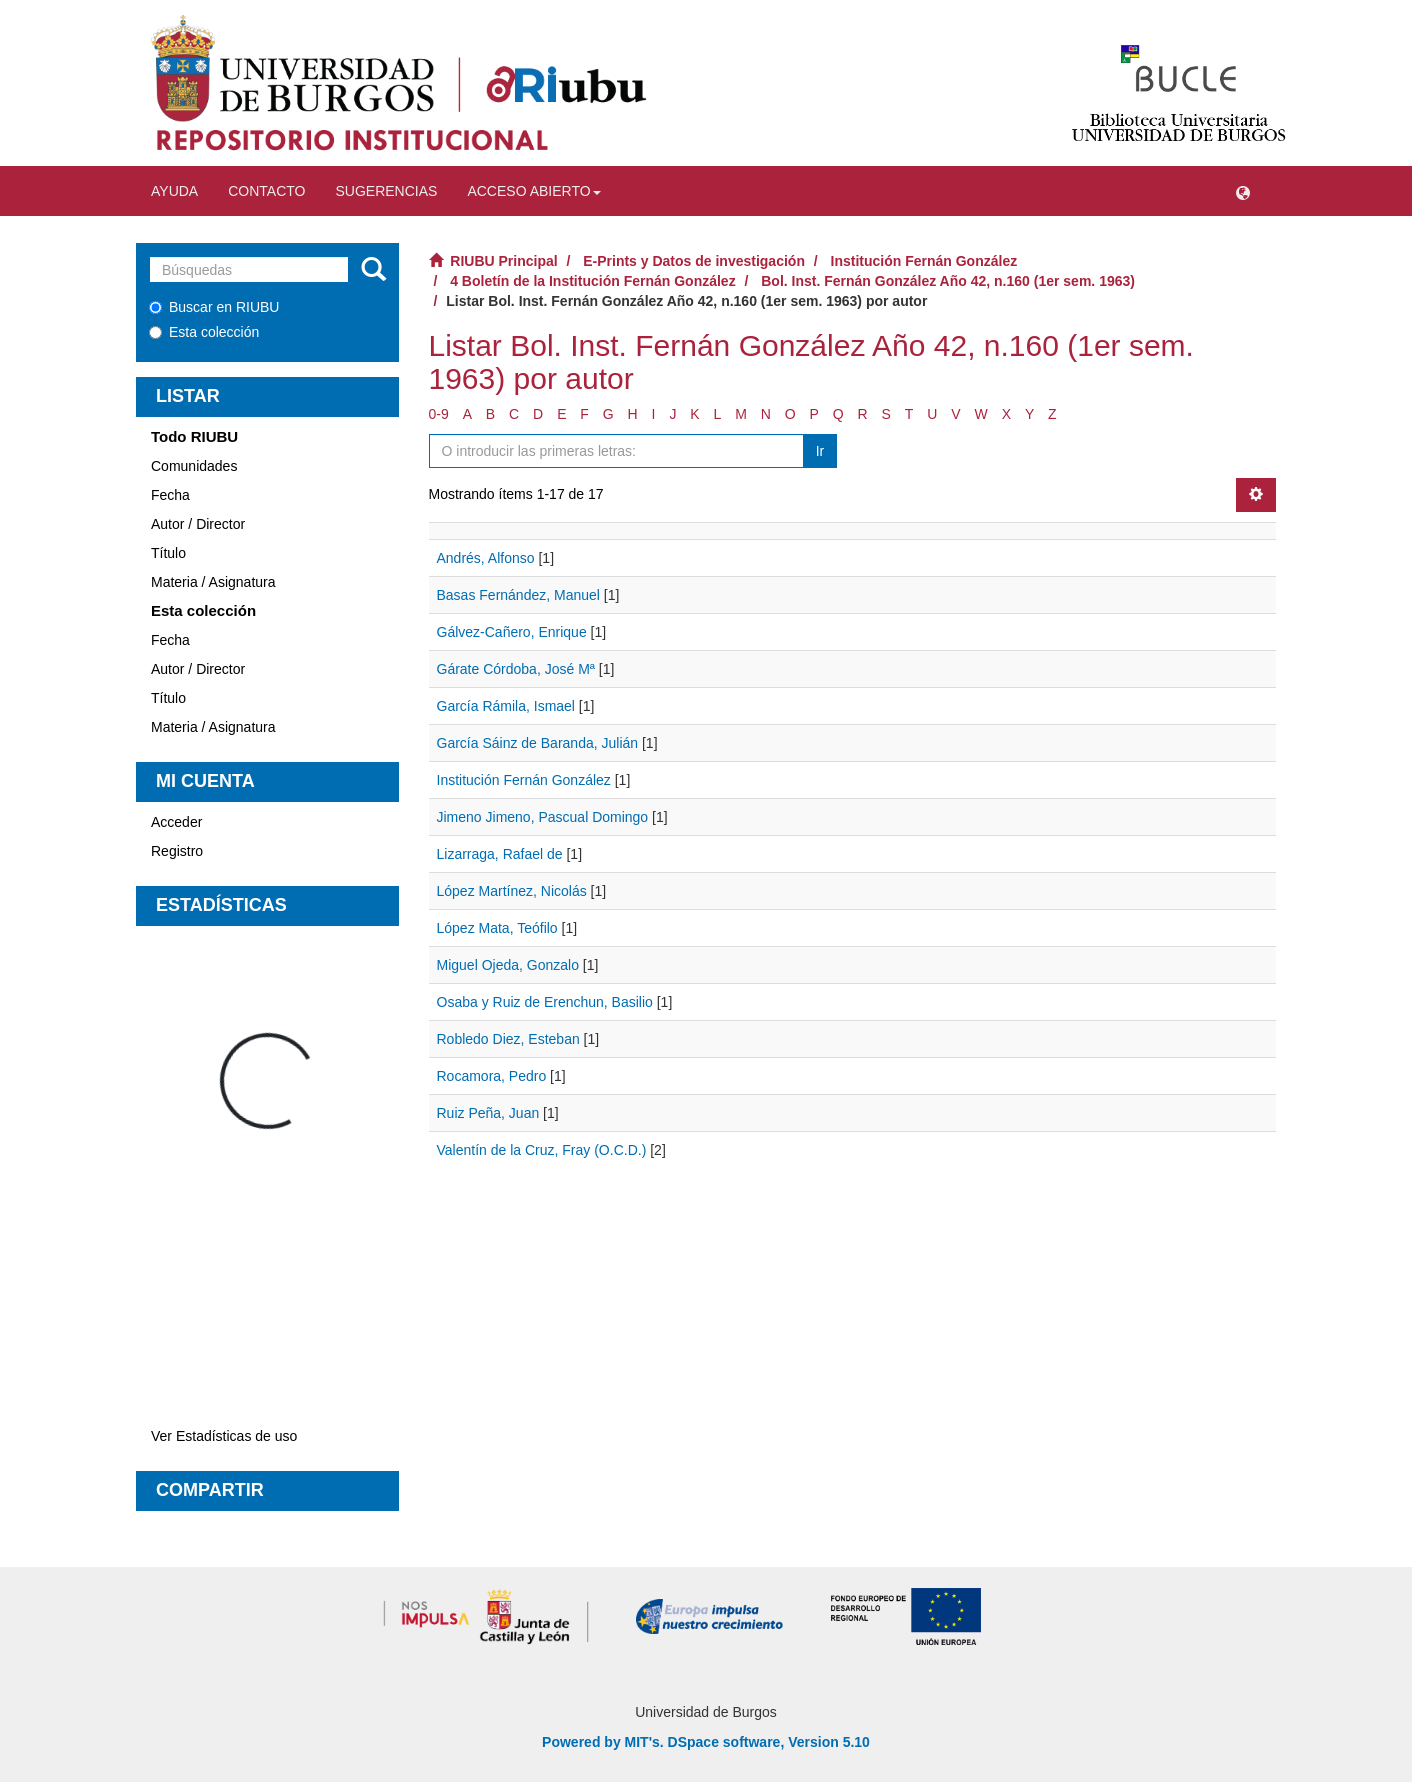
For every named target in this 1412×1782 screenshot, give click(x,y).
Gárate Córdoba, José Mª (516, 669)
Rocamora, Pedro (492, 1076)
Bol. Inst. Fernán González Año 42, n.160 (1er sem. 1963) (948, 281)
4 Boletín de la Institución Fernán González (592, 281)
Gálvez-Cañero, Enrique (512, 632)
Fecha (170, 495)
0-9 (439, 414)
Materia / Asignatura (213, 582)
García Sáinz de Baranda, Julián (538, 743)
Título (168, 553)
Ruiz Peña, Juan (488, 1113)
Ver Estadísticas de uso (224, 1436)
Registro (177, 851)
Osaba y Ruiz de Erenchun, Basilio (545, 1002)
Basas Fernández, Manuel (518, 595)
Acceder (176, 822)
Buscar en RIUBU (214, 307)
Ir (820, 451)
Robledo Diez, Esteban (508, 1039)
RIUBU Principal (503, 261)
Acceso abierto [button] (533, 191)
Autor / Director (198, 524)
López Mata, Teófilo (497, 928)
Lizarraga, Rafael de (500, 854)
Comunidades (194, 466)
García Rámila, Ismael (506, 706)
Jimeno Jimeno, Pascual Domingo (543, 817)
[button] (1243, 191)
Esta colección (204, 332)
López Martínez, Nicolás (512, 891)
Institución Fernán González (924, 261)
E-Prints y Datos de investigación (694, 261)
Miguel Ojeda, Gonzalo (508, 965)
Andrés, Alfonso (486, 558)
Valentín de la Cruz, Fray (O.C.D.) (542, 1150)
